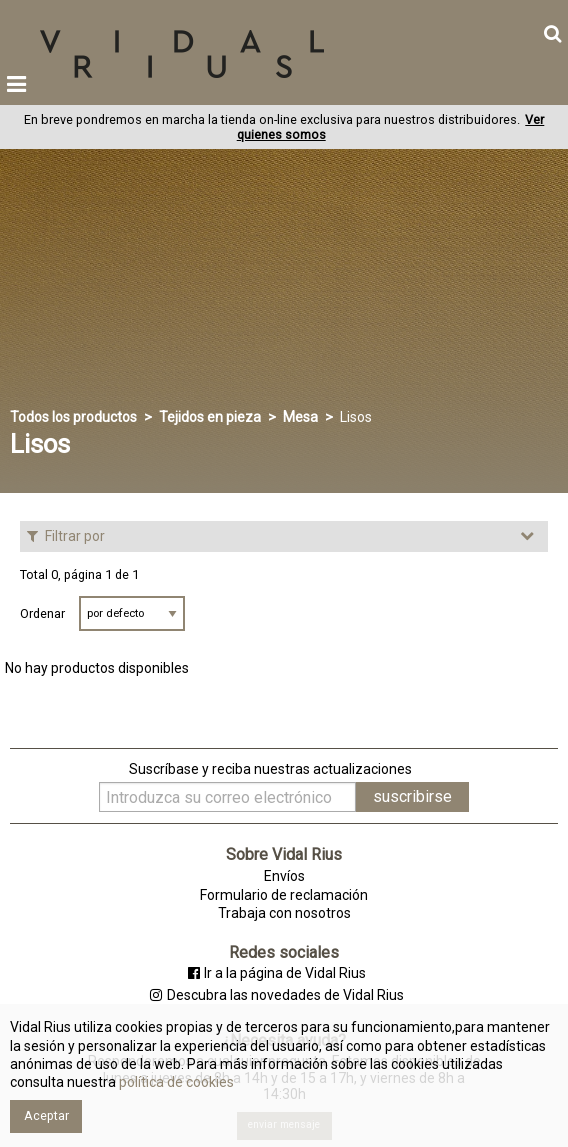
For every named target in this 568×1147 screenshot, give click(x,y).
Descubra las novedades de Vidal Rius (276, 995)
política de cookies (175, 1082)
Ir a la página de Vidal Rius (277, 973)
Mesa (300, 417)
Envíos (284, 876)
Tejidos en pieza (210, 417)
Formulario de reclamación (284, 895)
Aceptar (46, 1115)
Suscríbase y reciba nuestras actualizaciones (270, 769)
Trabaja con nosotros (284, 913)
